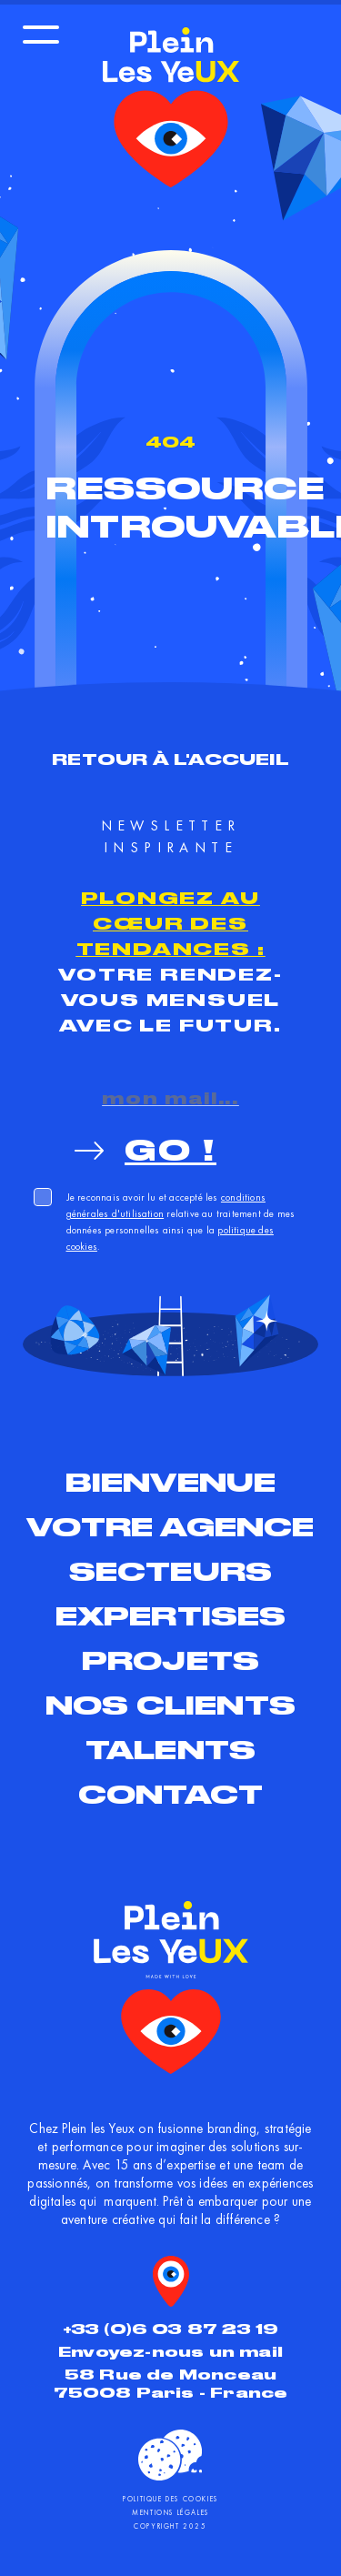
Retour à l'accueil (170, 759)
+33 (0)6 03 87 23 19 (171, 2329)
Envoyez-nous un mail (170, 2351)
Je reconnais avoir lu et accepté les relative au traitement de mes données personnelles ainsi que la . (181, 1222)
